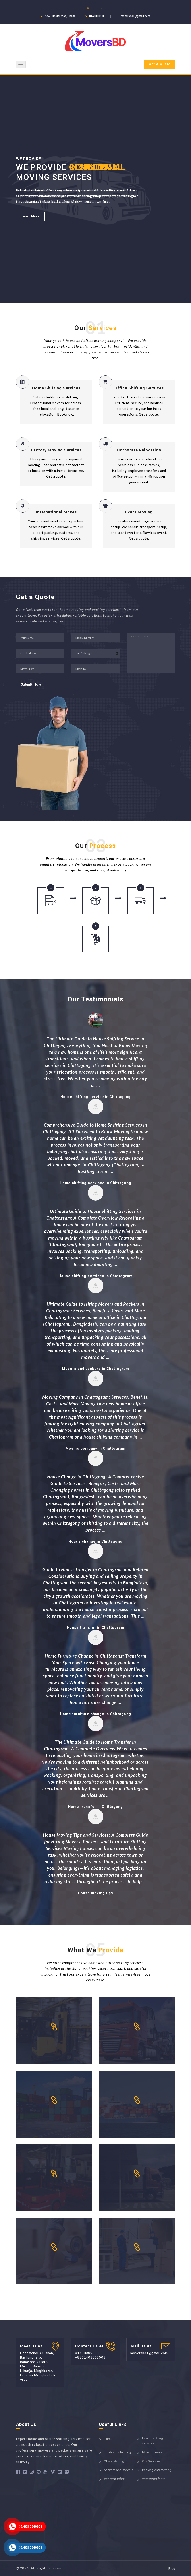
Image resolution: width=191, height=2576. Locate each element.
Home (108, 2438)
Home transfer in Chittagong (95, 1807)
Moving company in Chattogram (95, 1448)
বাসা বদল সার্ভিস (114, 2479)
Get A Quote (159, 64)
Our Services (151, 2461)
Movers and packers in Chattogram (95, 1369)
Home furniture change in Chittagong (95, 1714)
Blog (171, 2568)
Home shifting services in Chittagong (95, 1183)
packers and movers (118, 2470)
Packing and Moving (156, 2470)
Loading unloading (117, 2452)
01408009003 (31, 2526)
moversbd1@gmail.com (135, 16)
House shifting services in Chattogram (95, 1276)
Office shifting (114, 2461)
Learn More (30, 216)
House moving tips (95, 1893)
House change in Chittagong (95, 1541)
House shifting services (152, 2441)
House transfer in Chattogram (95, 1627)
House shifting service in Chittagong (95, 1097)
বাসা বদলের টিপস (153, 2479)
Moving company (154, 2452)
